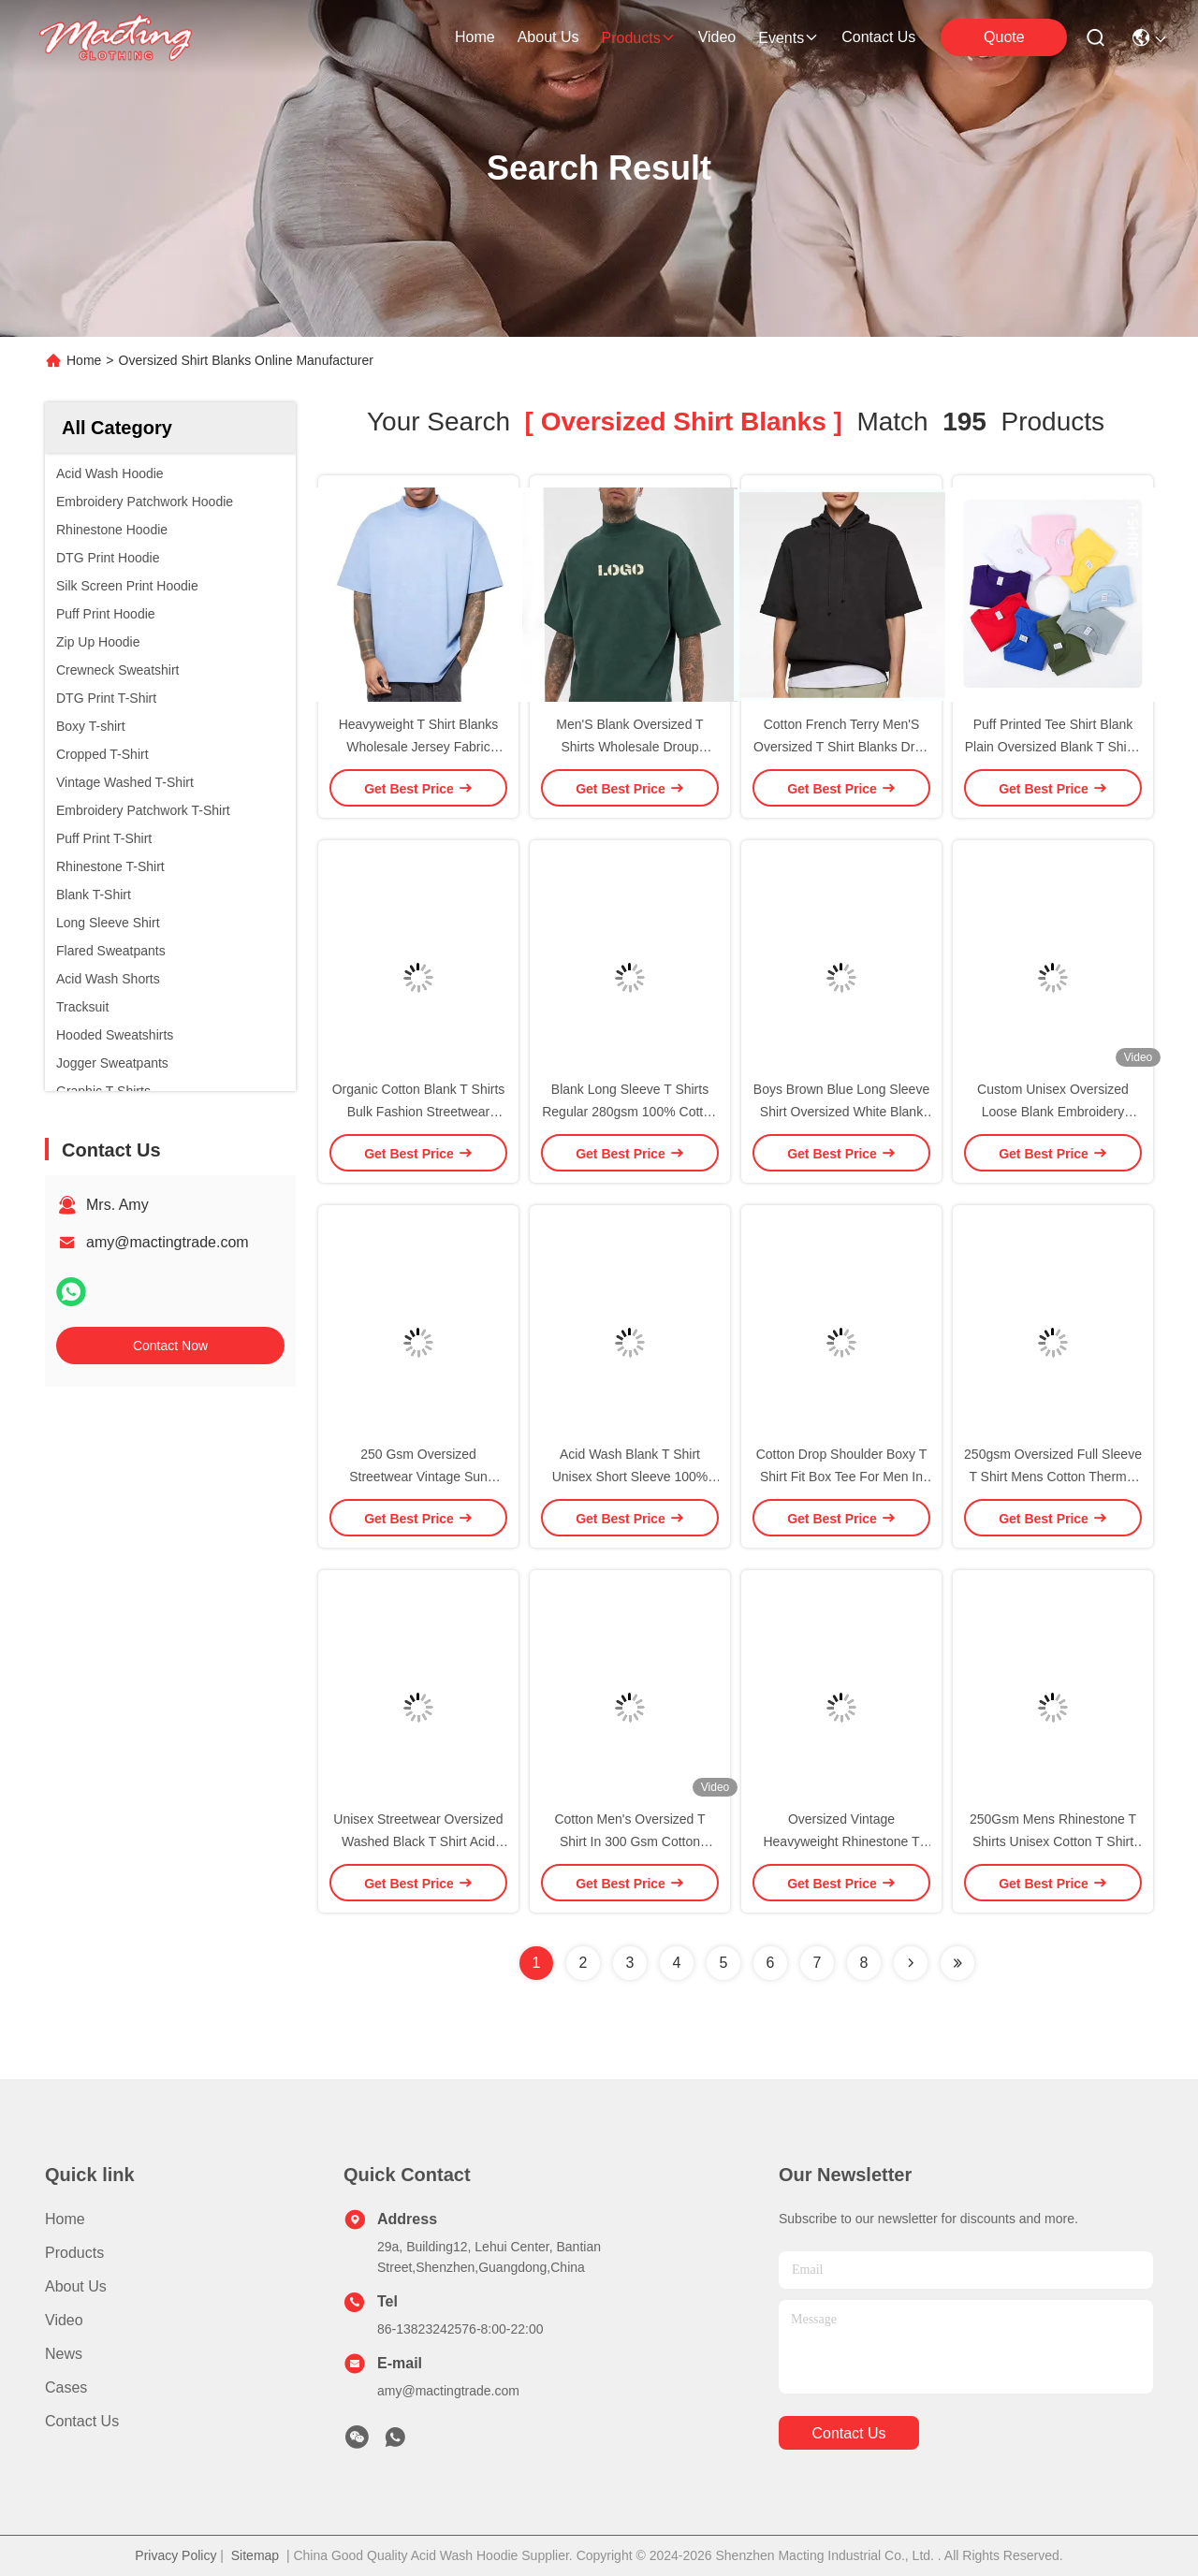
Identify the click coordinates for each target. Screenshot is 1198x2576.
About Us (76, 2286)
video (717, 37)
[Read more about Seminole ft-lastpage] (957, 1963)
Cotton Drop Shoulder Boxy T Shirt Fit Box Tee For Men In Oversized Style (842, 1476)
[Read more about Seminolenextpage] (911, 1963)
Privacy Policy (175, 2555)
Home (475, 37)
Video (64, 2320)
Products (74, 2253)
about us (548, 37)
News (63, 2354)
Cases (66, 2387)
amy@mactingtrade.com (167, 1242)
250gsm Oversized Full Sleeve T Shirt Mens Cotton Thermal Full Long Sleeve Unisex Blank (1053, 1476)
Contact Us (82, 2421)
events (788, 38)
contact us (878, 37)
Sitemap (255, 2555)
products (638, 38)
